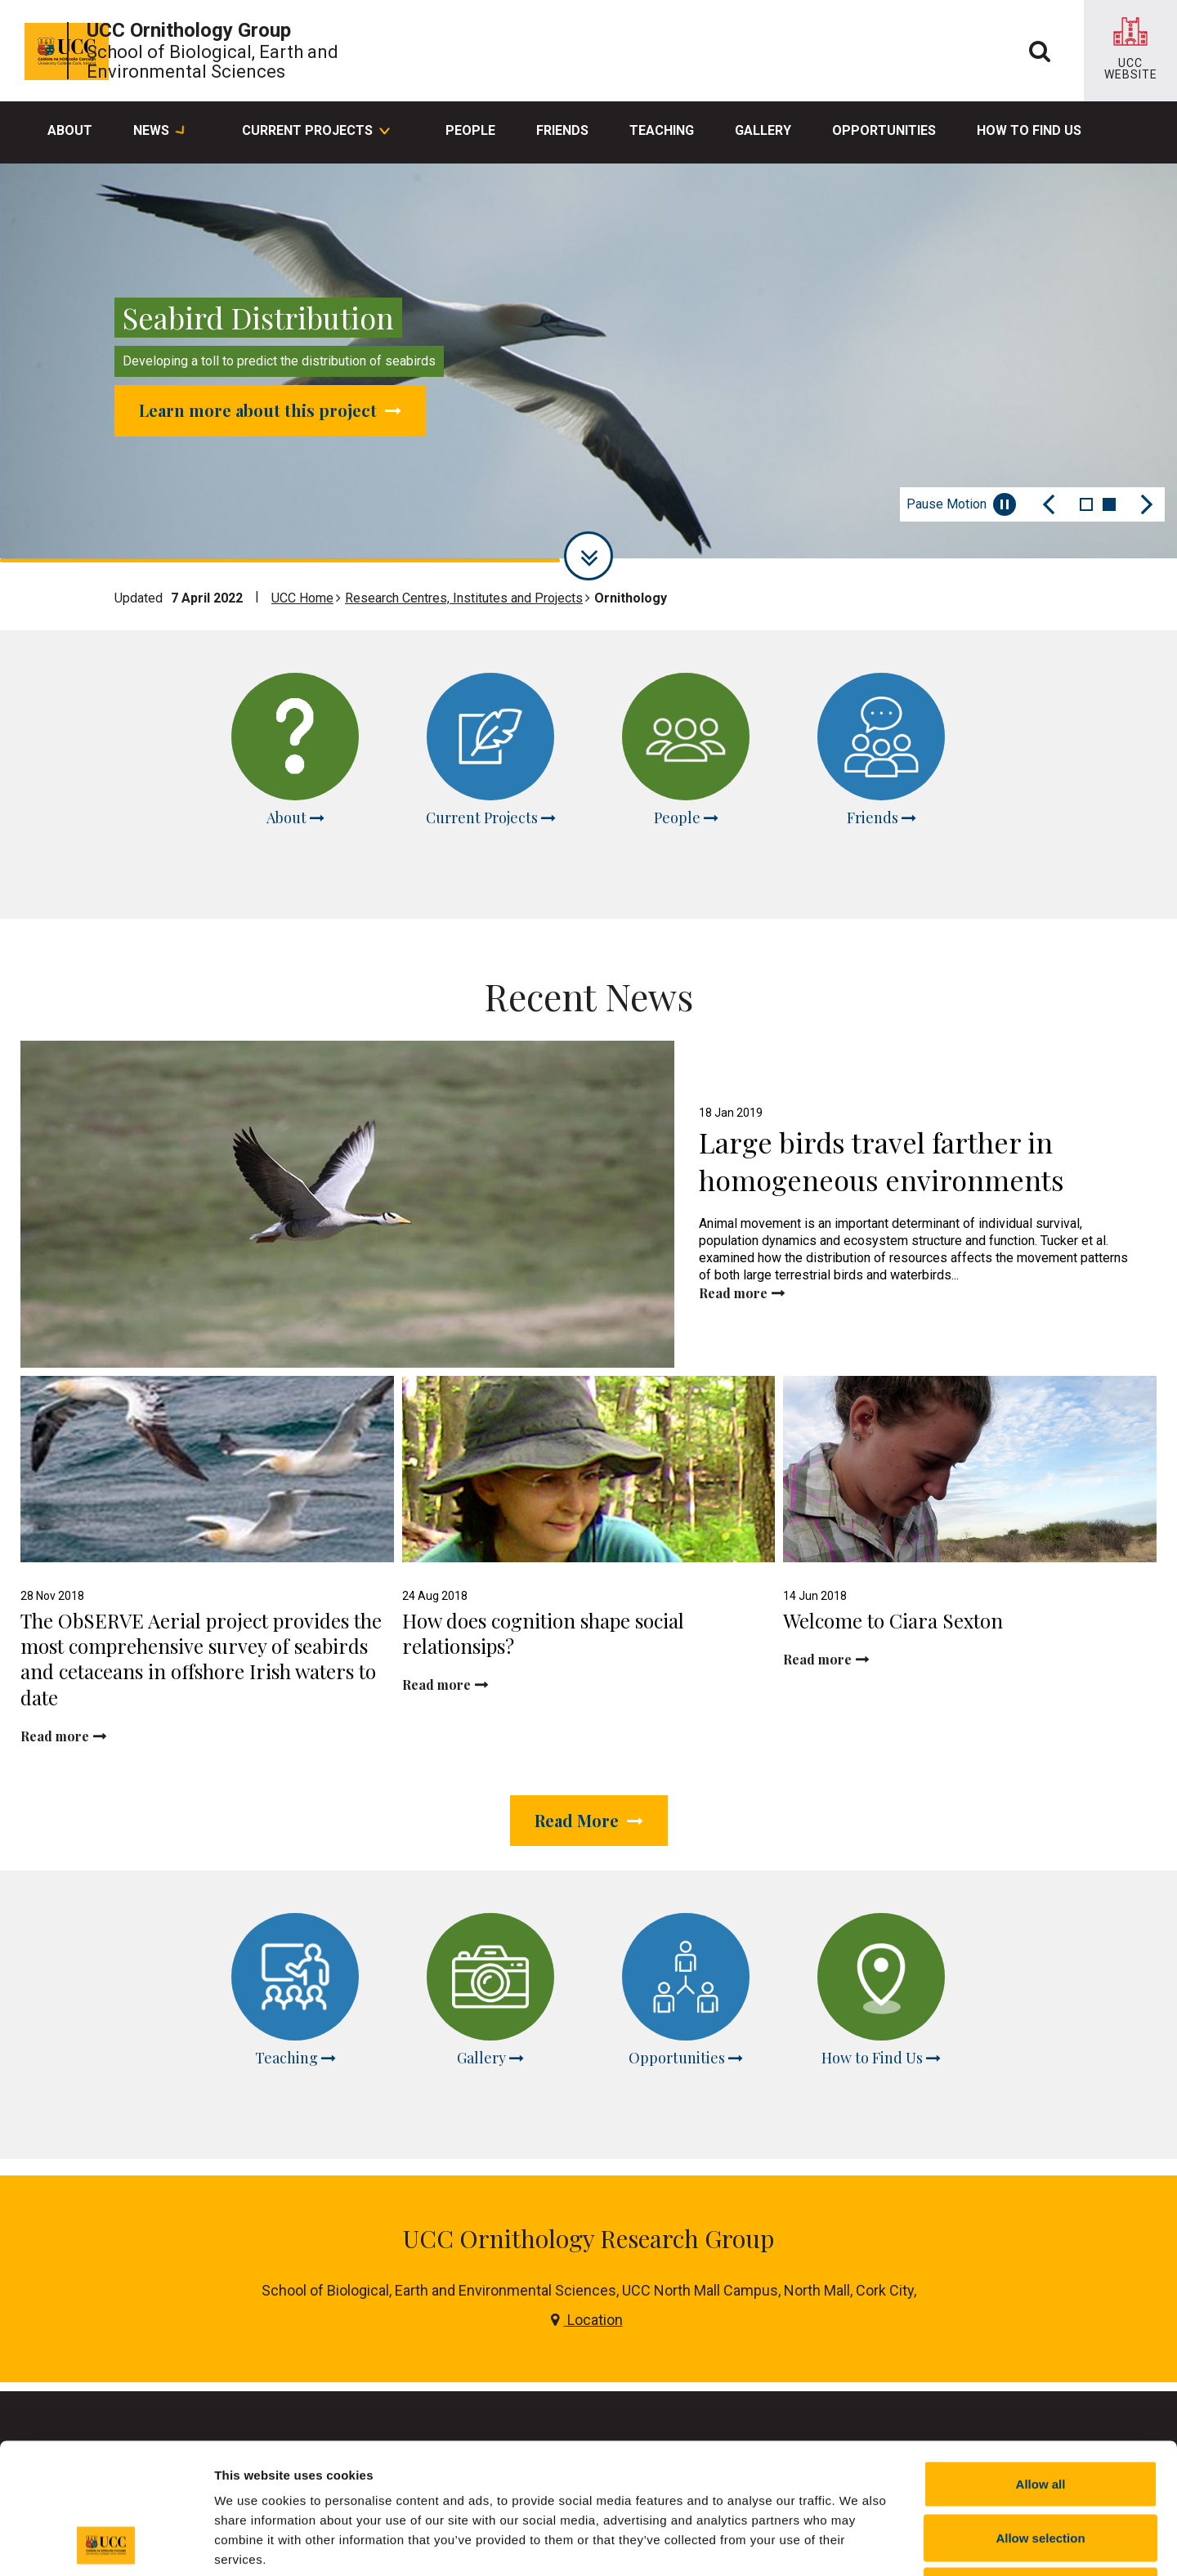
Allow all (1041, 2361)
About (69, 130)
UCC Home (302, 598)
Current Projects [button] (315, 132)
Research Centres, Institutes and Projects (464, 598)
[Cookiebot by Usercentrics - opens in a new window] (105, 2544)
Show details (858, 2544)
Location (587, 2208)
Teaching (661, 130)
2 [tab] (1109, 504)
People (470, 130)
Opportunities (884, 130)
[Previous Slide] (1049, 504)
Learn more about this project (270, 410)
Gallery (763, 130)
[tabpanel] (588, 363)
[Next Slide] (1147, 504)
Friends (562, 130)
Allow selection (1040, 2415)
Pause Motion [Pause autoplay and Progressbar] (961, 504)
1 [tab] (1086, 504)
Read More (589, 1765)
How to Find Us (1029, 130)
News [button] (159, 132)
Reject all (1040, 2468)
